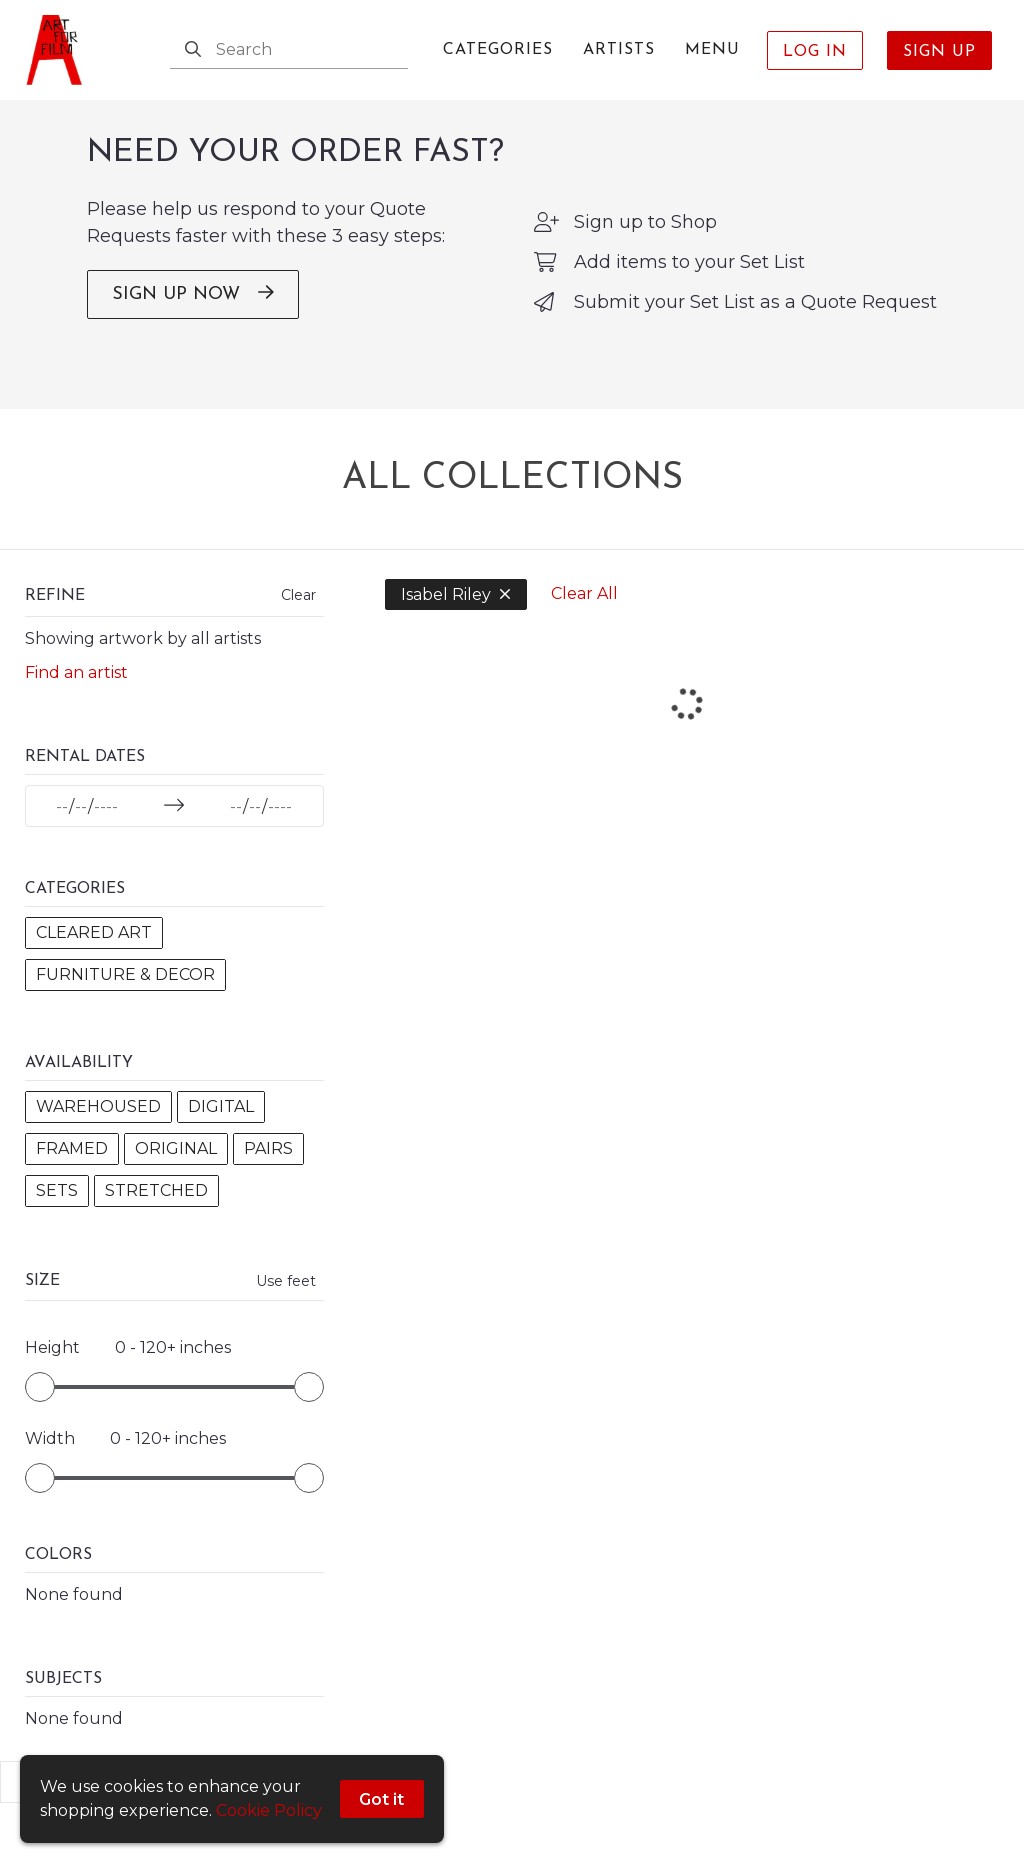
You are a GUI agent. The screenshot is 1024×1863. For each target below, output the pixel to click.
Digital (221, 1125)
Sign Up (939, 52)
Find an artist (76, 691)
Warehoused (98, 1125)
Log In (815, 52)
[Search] (193, 50)
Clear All (544, 612)
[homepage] (60, 50)
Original (176, 1167)
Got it (382, 1799)
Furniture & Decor (125, 993)
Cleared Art (94, 951)
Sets (133, 1209)
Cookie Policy (269, 1810)
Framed (72, 1167)
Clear (258, 614)
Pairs (60, 1209)
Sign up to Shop (645, 241)
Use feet (246, 1342)
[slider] (40, 1448)
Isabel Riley (416, 613)
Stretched (87, 1251)
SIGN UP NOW (193, 312)
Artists (619, 50)
